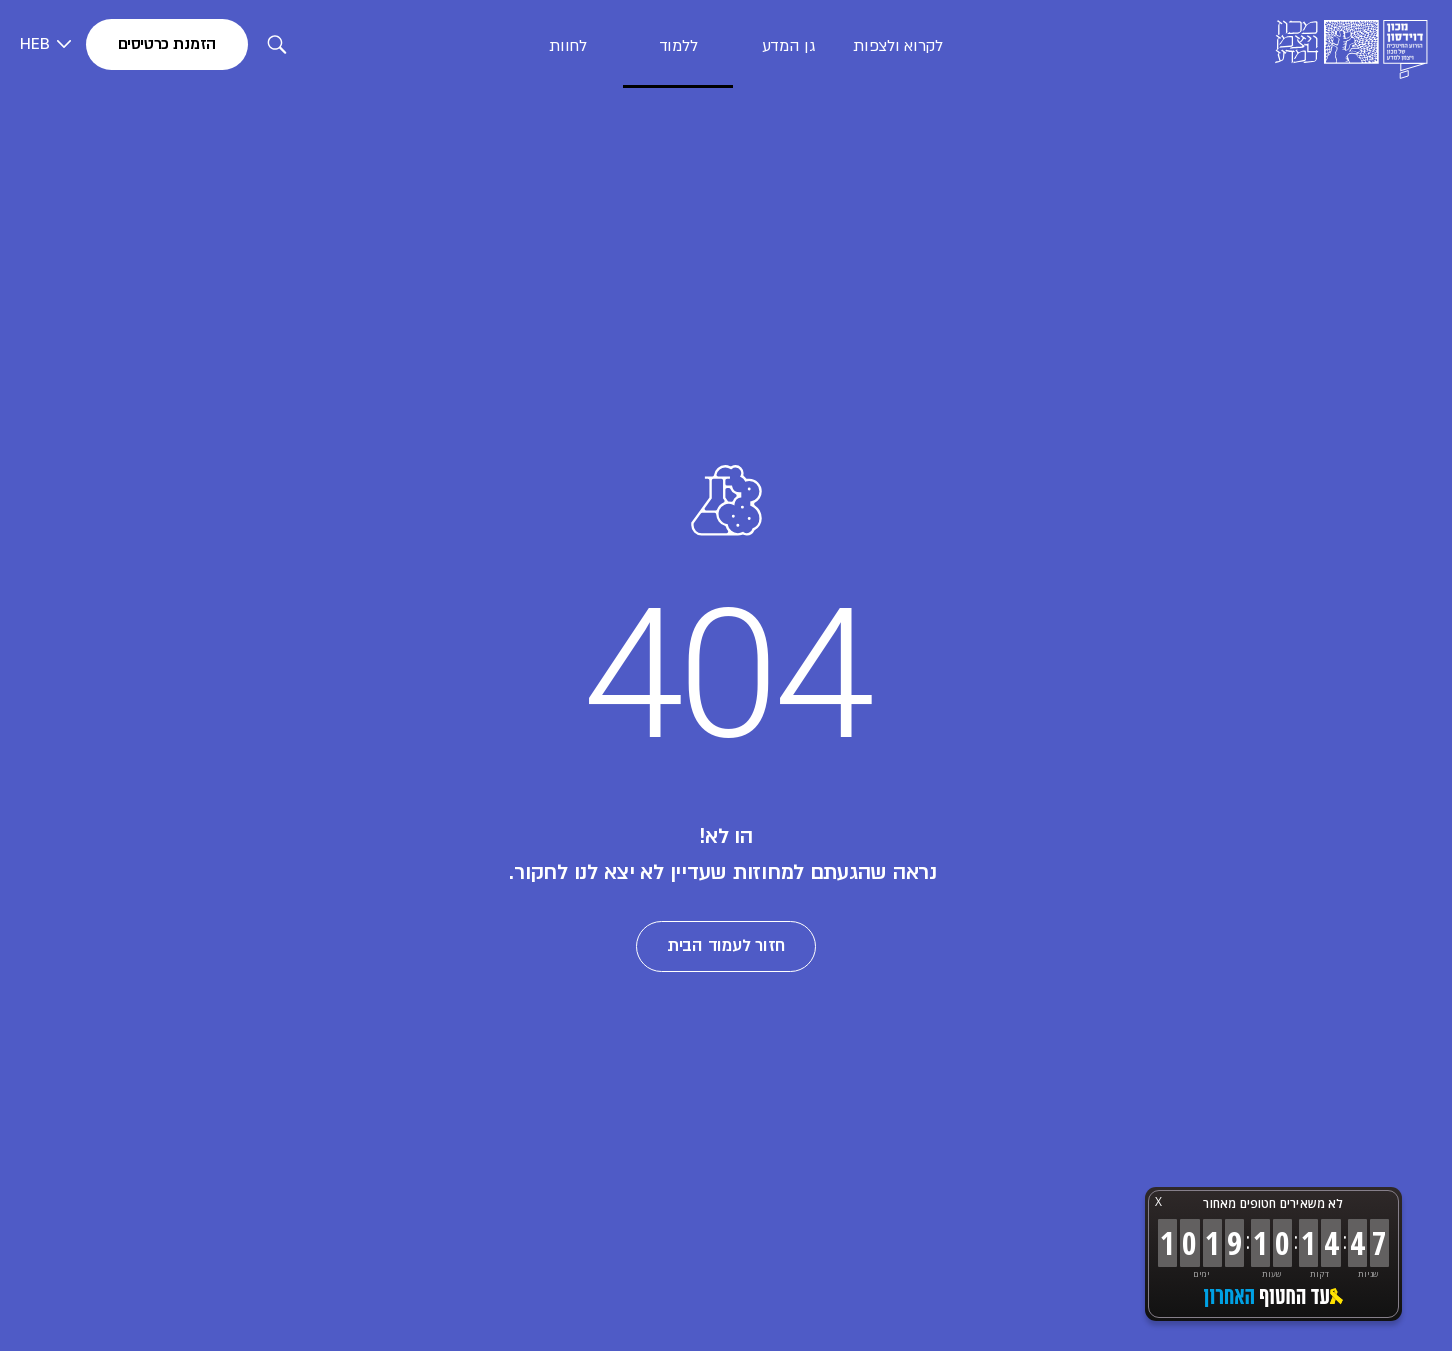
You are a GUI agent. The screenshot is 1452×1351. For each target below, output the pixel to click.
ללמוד (678, 46)
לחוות (567, 46)
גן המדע (788, 46)
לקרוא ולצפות (897, 46)
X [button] (1158, 1201)
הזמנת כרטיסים (167, 44)
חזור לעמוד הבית (726, 945)
